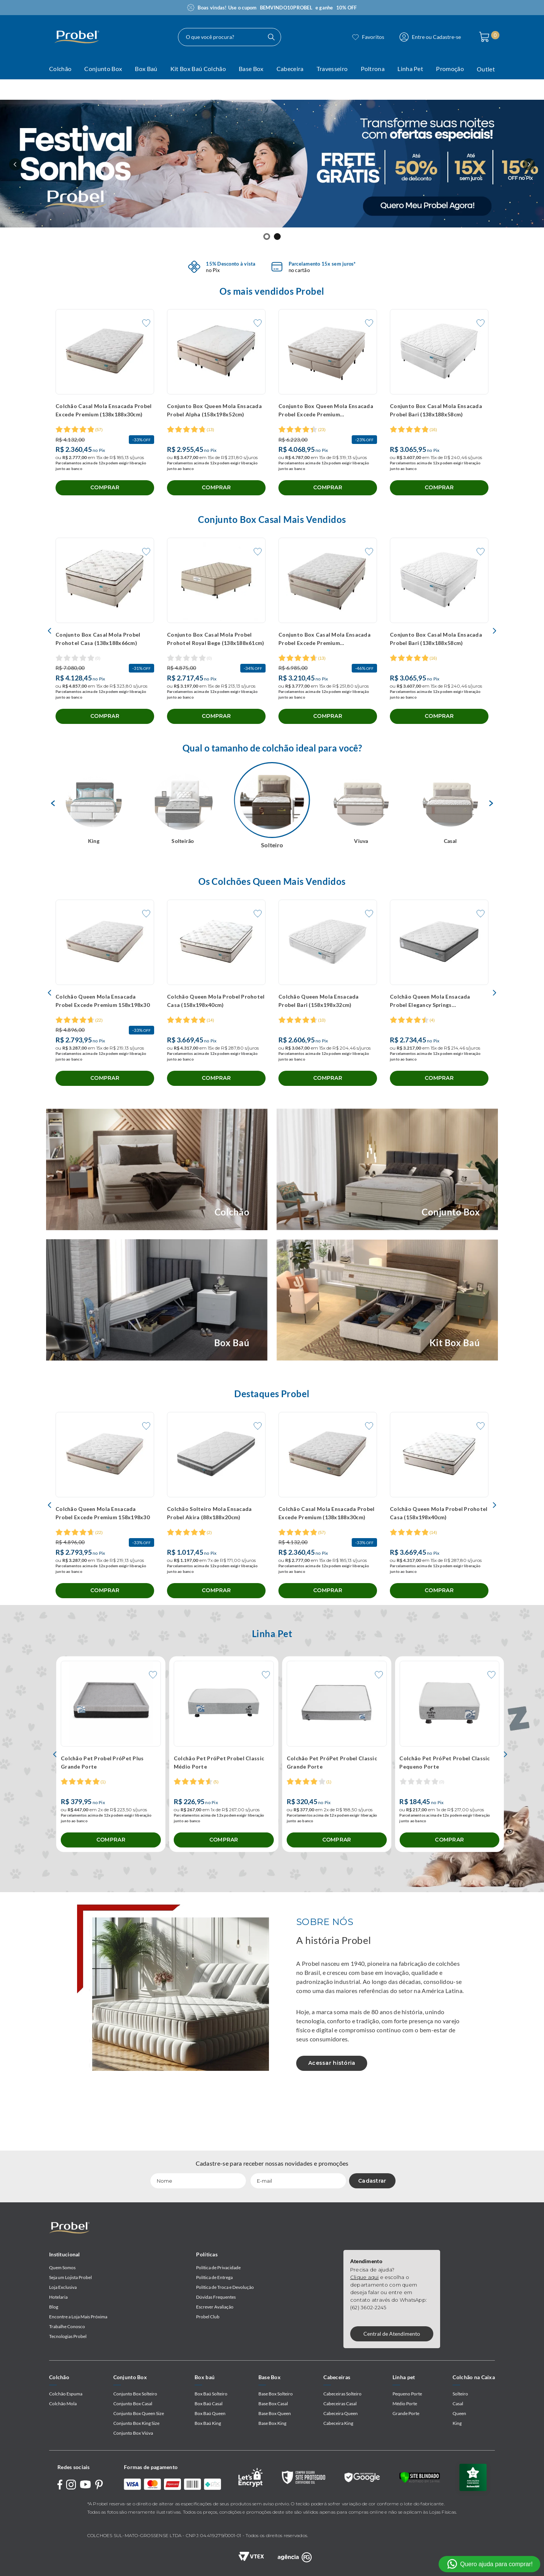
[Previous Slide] (15, 164)
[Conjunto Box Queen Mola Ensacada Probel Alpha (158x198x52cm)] (216, 411)
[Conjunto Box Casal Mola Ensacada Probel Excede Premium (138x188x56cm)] (327, 656)
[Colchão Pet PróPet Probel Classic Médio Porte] (223, 1821)
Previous (51, 806)
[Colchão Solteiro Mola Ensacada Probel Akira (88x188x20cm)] (216, 1564)
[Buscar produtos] (326, 37)
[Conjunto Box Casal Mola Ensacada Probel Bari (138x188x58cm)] (439, 411)
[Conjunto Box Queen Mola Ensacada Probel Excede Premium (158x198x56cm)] (327, 411)
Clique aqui (364, 2277)
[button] (266, 236)
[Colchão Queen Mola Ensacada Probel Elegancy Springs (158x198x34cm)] (439, 1035)
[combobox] (242, 37)
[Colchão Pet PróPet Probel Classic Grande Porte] (336, 1821)
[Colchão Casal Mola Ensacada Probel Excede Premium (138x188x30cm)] (105, 411)
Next (51, 878)
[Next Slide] (529, 164)
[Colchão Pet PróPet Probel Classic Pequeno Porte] (449, 1821)
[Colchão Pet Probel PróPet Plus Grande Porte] (110, 1821)
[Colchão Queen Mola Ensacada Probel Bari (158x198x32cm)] (327, 1035)
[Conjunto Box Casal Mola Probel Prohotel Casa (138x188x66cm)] (105, 656)
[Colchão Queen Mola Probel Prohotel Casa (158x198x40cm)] (216, 1035)
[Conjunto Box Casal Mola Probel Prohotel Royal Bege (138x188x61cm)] (216, 656)
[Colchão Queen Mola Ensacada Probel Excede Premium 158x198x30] (105, 1035)
